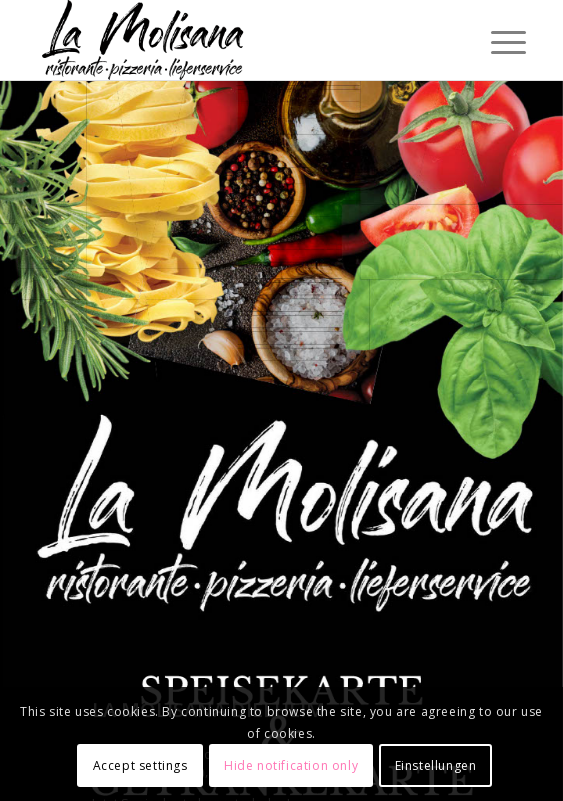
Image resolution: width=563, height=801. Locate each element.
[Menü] (493, 42)
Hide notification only (291, 765)
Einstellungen (436, 765)
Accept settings (140, 765)
